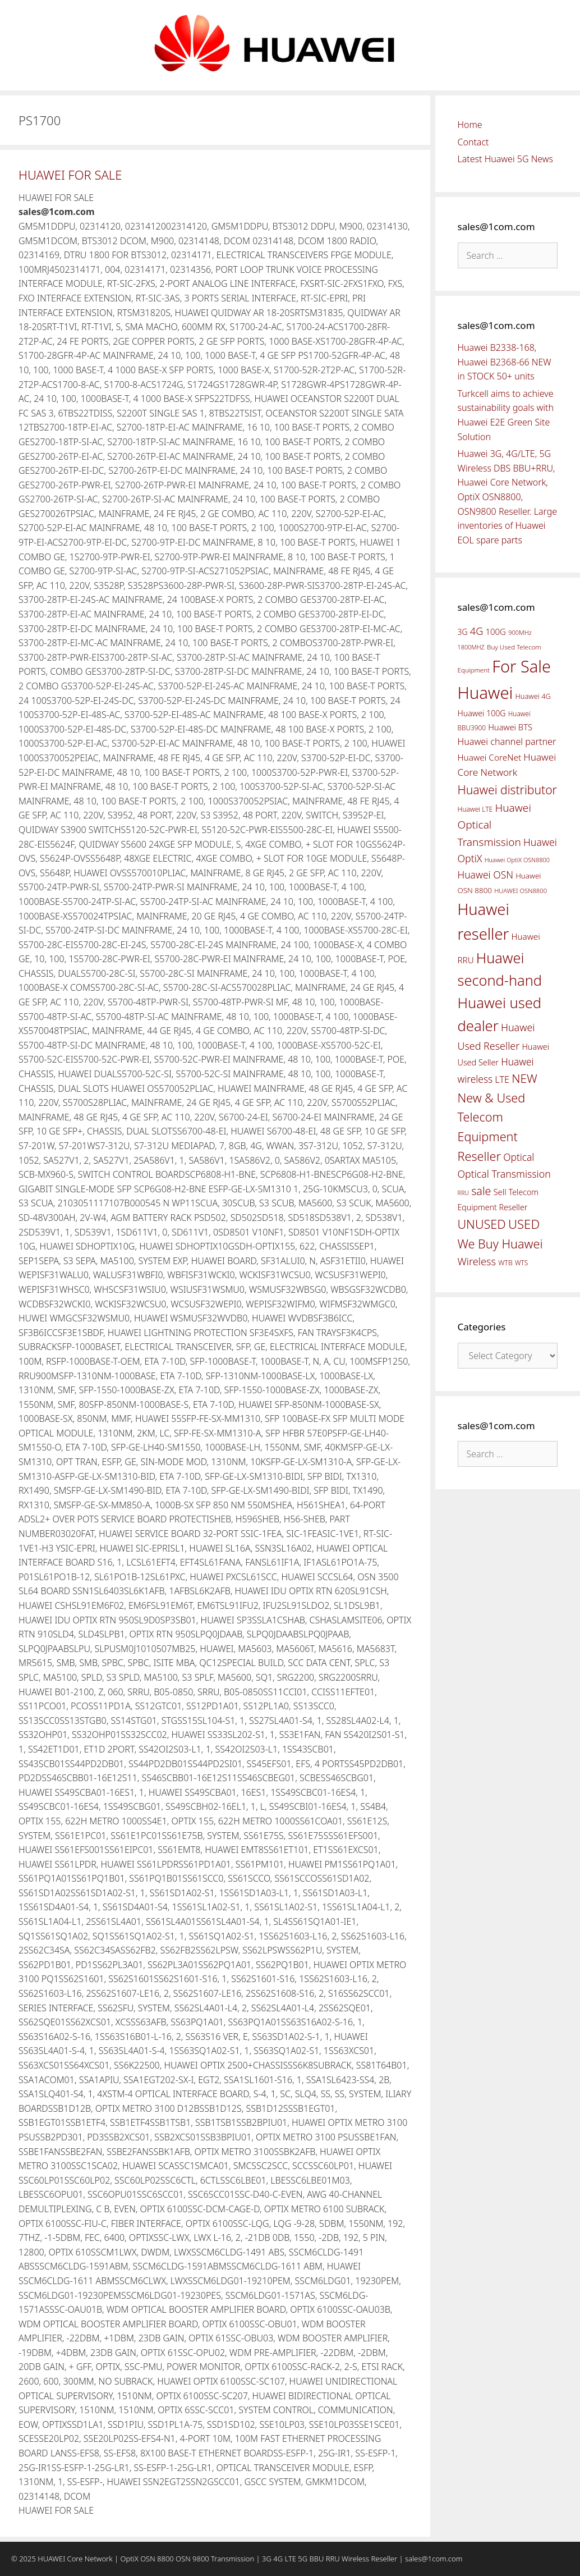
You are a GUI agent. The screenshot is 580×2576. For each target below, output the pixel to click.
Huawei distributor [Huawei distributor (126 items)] (507, 789)
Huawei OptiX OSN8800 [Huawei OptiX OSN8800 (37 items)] (517, 859)
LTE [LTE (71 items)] (502, 1079)
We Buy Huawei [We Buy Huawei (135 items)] (500, 1244)
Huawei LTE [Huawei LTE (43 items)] (475, 809)
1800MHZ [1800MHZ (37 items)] (471, 647)
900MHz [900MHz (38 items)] (520, 632)
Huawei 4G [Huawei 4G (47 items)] (533, 696)
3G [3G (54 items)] (463, 631)
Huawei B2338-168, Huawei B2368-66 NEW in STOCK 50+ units (504, 361)
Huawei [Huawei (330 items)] (485, 692)
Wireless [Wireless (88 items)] (477, 1261)
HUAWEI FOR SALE (70, 174)
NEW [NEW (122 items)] (524, 1078)
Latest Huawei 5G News (506, 159)
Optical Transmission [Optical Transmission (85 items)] (504, 1174)
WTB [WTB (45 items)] (505, 1263)
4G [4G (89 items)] (476, 631)
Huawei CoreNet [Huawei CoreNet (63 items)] (490, 757)
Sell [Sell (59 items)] (500, 1191)
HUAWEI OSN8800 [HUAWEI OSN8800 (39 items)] (520, 890)
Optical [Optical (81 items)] (518, 1157)
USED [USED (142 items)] (524, 1224)
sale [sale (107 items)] (481, 1190)
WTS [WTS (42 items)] (521, 1262)
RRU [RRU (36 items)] (463, 1193)
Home (470, 124)
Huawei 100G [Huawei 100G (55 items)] (482, 713)
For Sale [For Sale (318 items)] (521, 666)
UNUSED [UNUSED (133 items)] (482, 1224)
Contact (473, 142)
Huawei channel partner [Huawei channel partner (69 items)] (507, 741)
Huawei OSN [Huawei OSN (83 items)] (486, 874)
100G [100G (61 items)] (495, 631)
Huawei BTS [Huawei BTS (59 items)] (510, 727)
